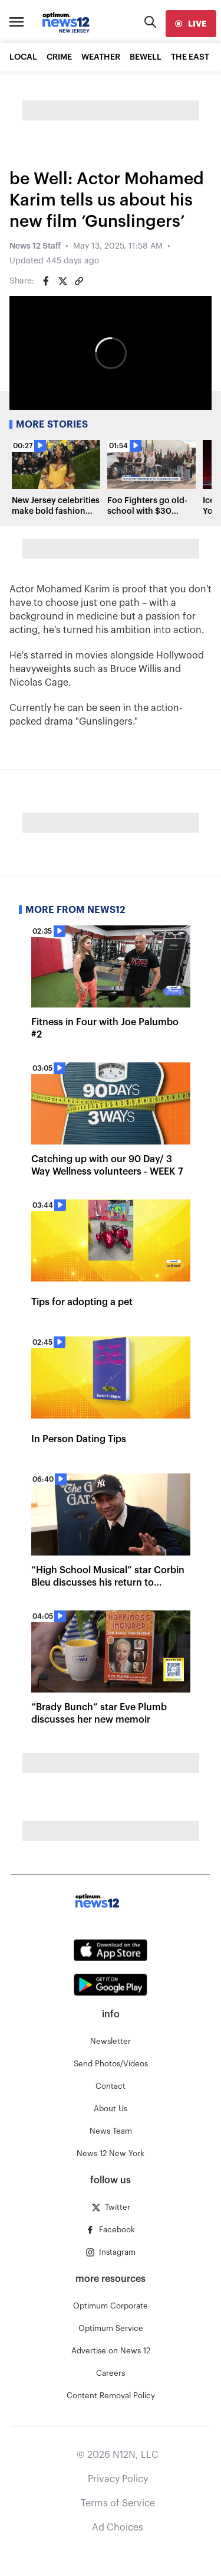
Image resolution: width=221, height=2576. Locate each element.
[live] (191, 23)
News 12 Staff (35, 246)
